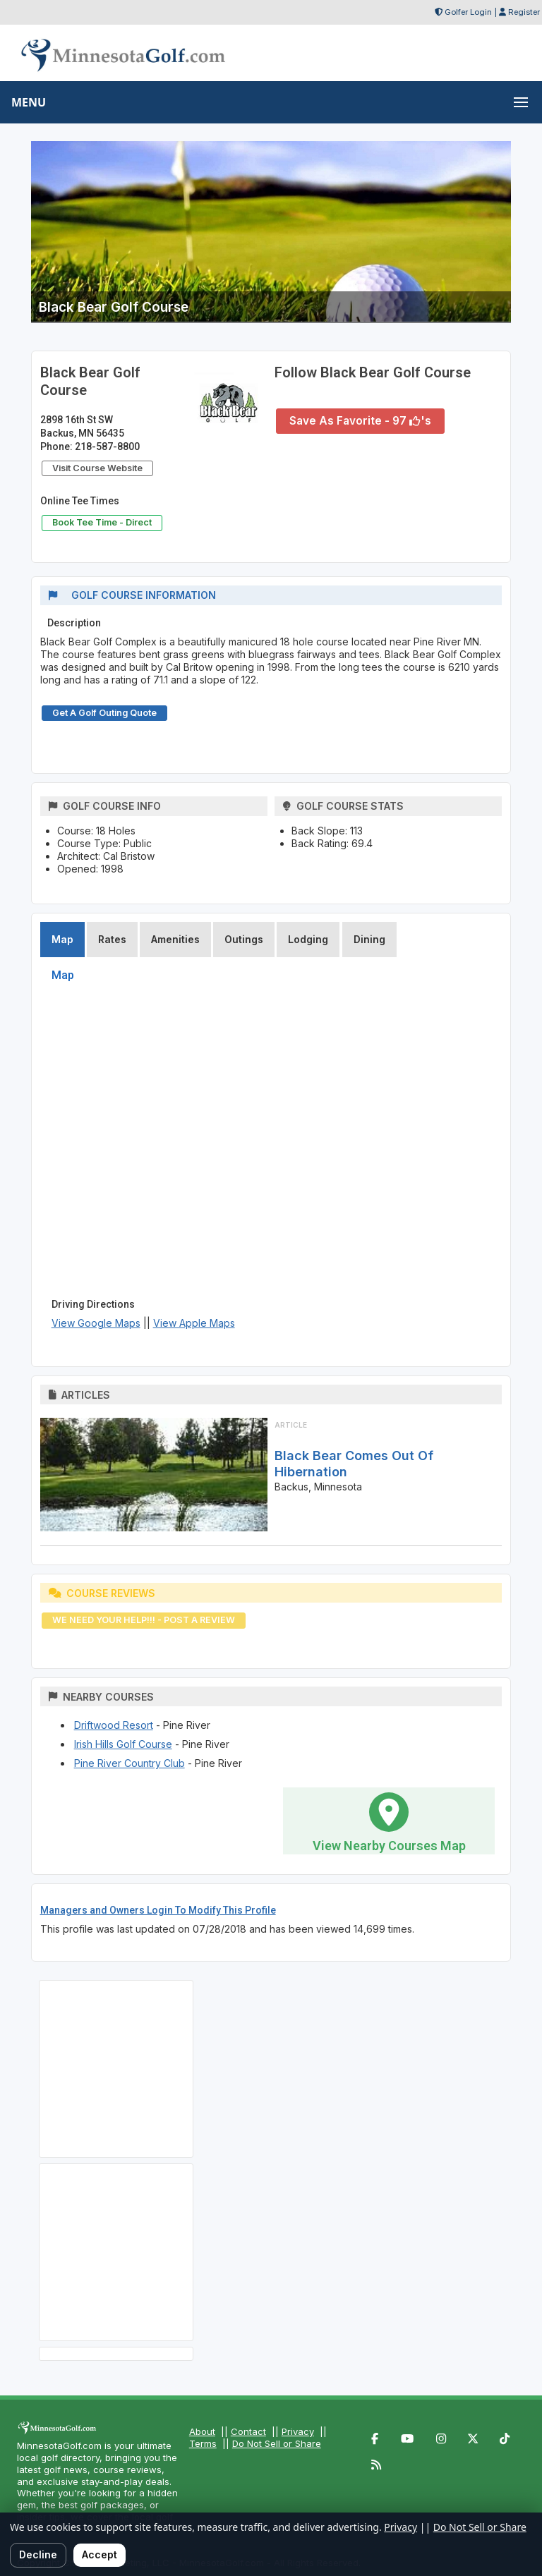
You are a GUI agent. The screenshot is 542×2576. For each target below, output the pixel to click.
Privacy (298, 2431)
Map (62, 939)
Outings (243, 939)
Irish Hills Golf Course (123, 1744)
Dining (369, 939)
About (202, 2431)
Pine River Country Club (129, 1763)
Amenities (175, 939)
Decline (38, 2554)
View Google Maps (96, 1323)
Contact (248, 2431)
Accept (99, 2554)
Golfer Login (468, 12)
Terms (203, 2443)
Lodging (308, 939)
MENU (28, 102)
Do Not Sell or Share (276, 2443)
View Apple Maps (194, 1323)
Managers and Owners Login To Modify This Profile (158, 1910)
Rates (112, 939)
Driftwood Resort (113, 1725)
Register (524, 12)
